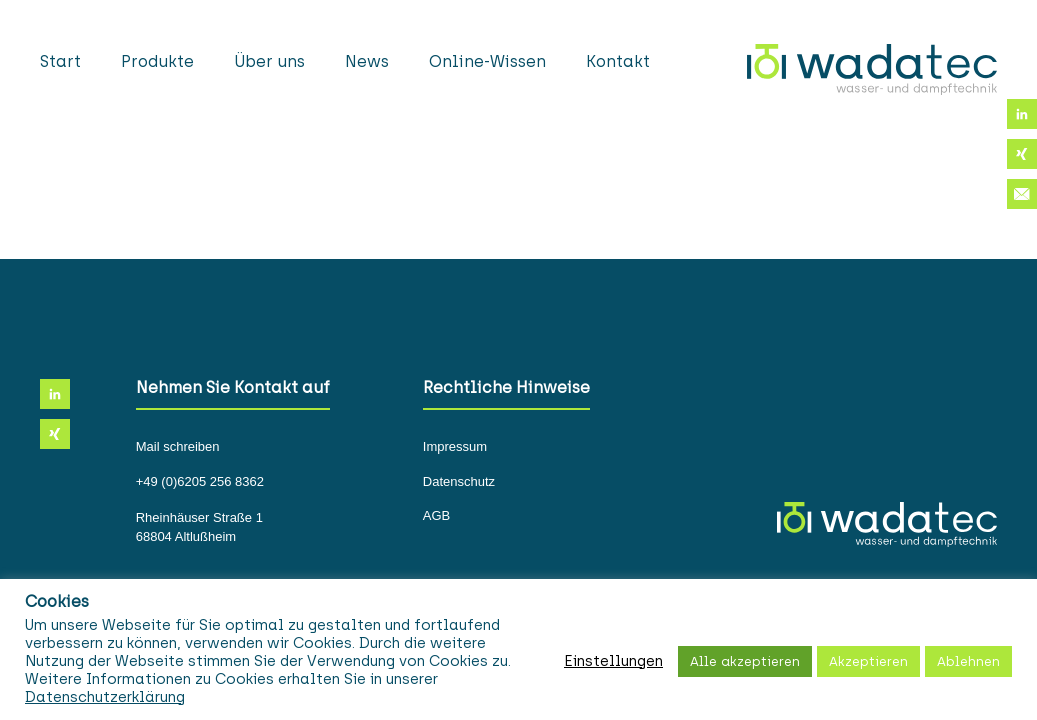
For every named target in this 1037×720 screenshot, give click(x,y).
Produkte (157, 61)
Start (60, 61)
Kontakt (618, 61)
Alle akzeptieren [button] (745, 661)
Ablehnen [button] (968, 661)
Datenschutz (459, 482)
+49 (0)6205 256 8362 (200, 482)
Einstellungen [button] (613, 661)
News (367, 61)
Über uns (269, 61)
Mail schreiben (178, 447)
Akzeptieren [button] (868, 661)
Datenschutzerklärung (105, 697)
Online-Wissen (487, 61)
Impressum (455, 447)
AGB (436, 516)
